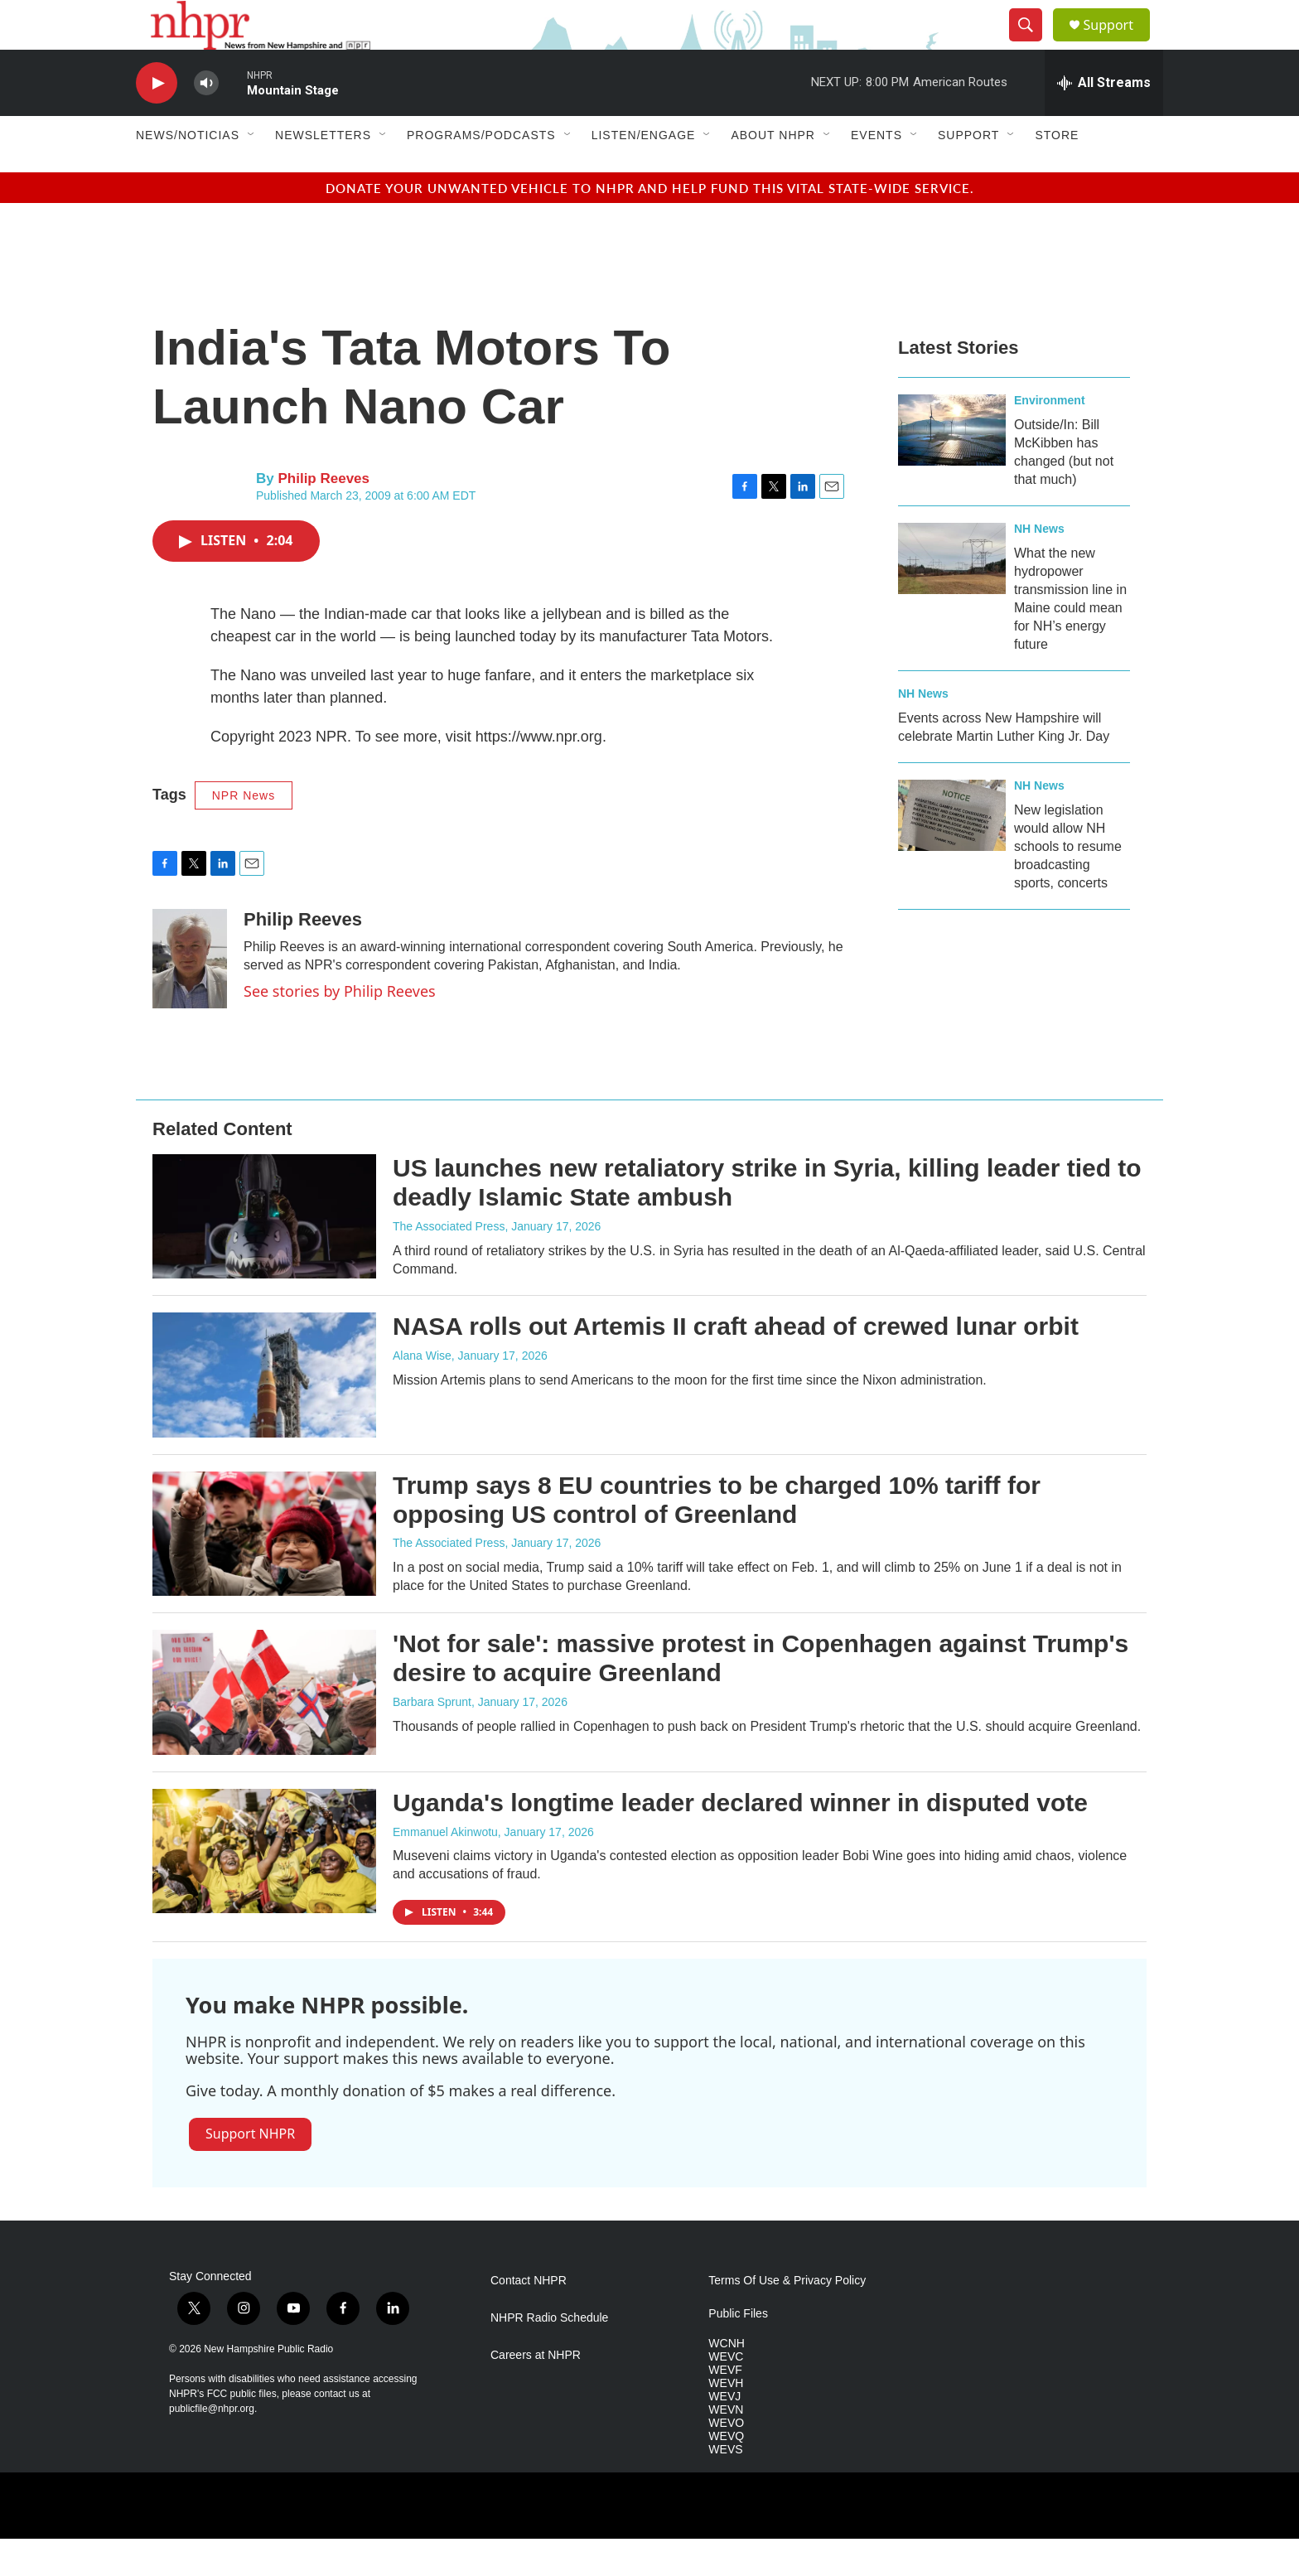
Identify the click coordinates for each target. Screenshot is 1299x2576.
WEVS (725, 2487)
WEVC (725, 2394)
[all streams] (1104, 120)
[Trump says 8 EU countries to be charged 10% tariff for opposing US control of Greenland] (264, 1571)
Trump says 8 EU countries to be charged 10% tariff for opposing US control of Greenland (717, 1537)
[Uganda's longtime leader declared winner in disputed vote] (264, 1888)
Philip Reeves (323, 516)
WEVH (725, 2420)
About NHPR (773, 172)
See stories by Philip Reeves (340, 1028)
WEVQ (726, 2473)
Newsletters (323, 172)
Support (1118, 43)
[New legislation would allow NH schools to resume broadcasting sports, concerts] (952, 852)
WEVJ (724, 2434)
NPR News (243, 832)
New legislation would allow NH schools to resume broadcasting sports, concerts (1068, 883)
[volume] (206, 120)
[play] (156, 120)
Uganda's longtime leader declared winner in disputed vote (740, 1839)
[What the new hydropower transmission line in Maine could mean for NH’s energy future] (952, 595)
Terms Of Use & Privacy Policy (787, 2318)
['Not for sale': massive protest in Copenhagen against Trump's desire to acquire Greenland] (264, 1729)
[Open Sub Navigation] (251, 172)
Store (1057, 172)
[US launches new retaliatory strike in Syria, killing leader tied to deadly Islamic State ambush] (264, 1253)
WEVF (724, 2407)
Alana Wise (422, 1392)
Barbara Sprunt (432, 1739)
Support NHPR (250, 2171)
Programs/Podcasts (481, 172)
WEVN (725, 2447)
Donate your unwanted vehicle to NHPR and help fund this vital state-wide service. (650, 225)
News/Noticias (187, 172)
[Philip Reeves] (189, 996)
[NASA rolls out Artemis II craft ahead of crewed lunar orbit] (264, 1412)
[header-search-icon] (1032, 43)
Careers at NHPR (535, 2392)
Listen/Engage (644, 172)
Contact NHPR (528, 2318)
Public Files (738, 2351)
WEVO (726, 2460)
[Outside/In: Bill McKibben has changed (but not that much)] (952, 467)
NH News (1039, 566)
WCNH (726, 2381)
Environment (1049, 437)
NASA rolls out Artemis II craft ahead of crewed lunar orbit (736, 1363)
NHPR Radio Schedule (549, 2355)
